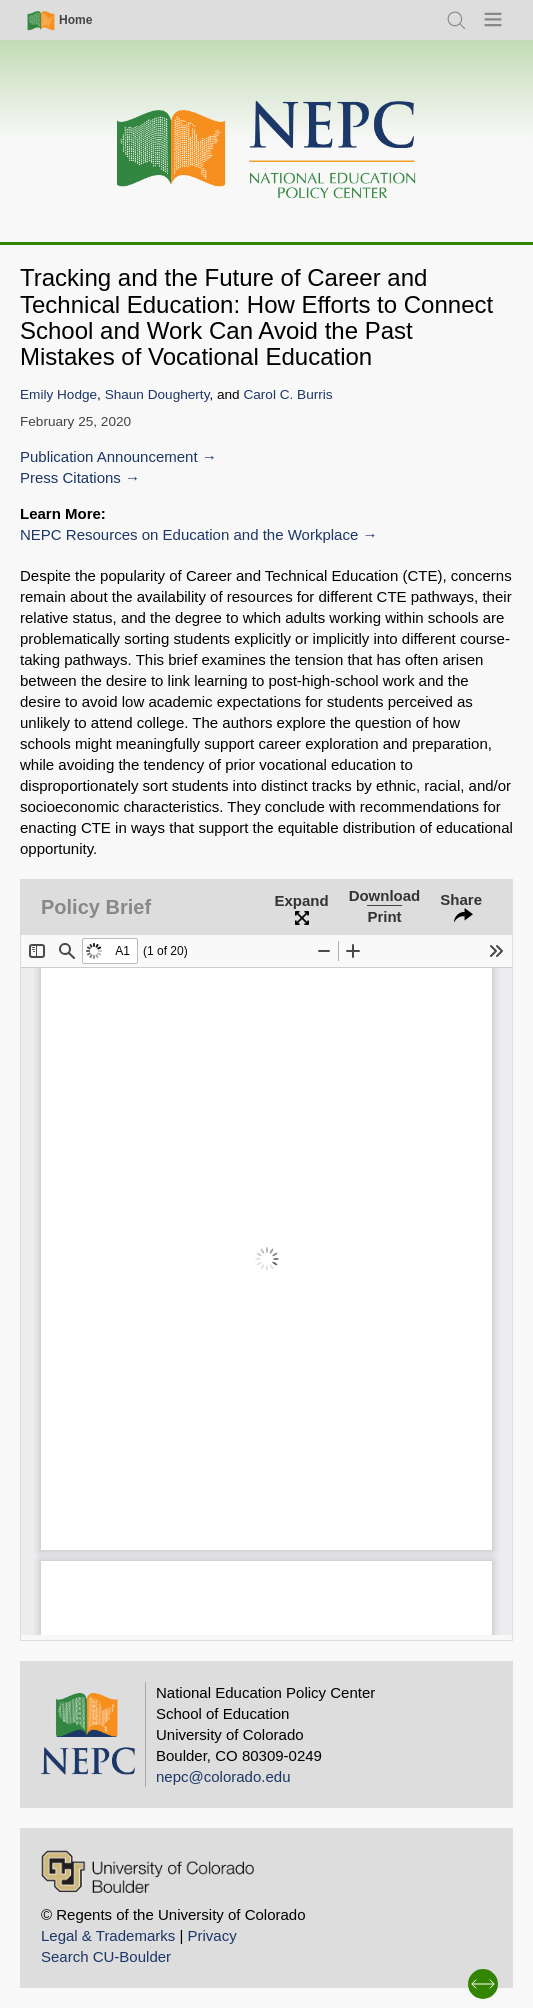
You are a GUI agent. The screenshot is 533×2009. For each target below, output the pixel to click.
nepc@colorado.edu (223, 1776)
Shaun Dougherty (157, 394)
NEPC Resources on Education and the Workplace (189, 534)
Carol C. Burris (287, 394)
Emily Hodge (58, 394)
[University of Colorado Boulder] (147, 1871)
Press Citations (70, 477)
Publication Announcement (109, 456)
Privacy (211, 1935)
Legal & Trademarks (108, 1935)
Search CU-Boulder (106, 1956)
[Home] (267, 150)
